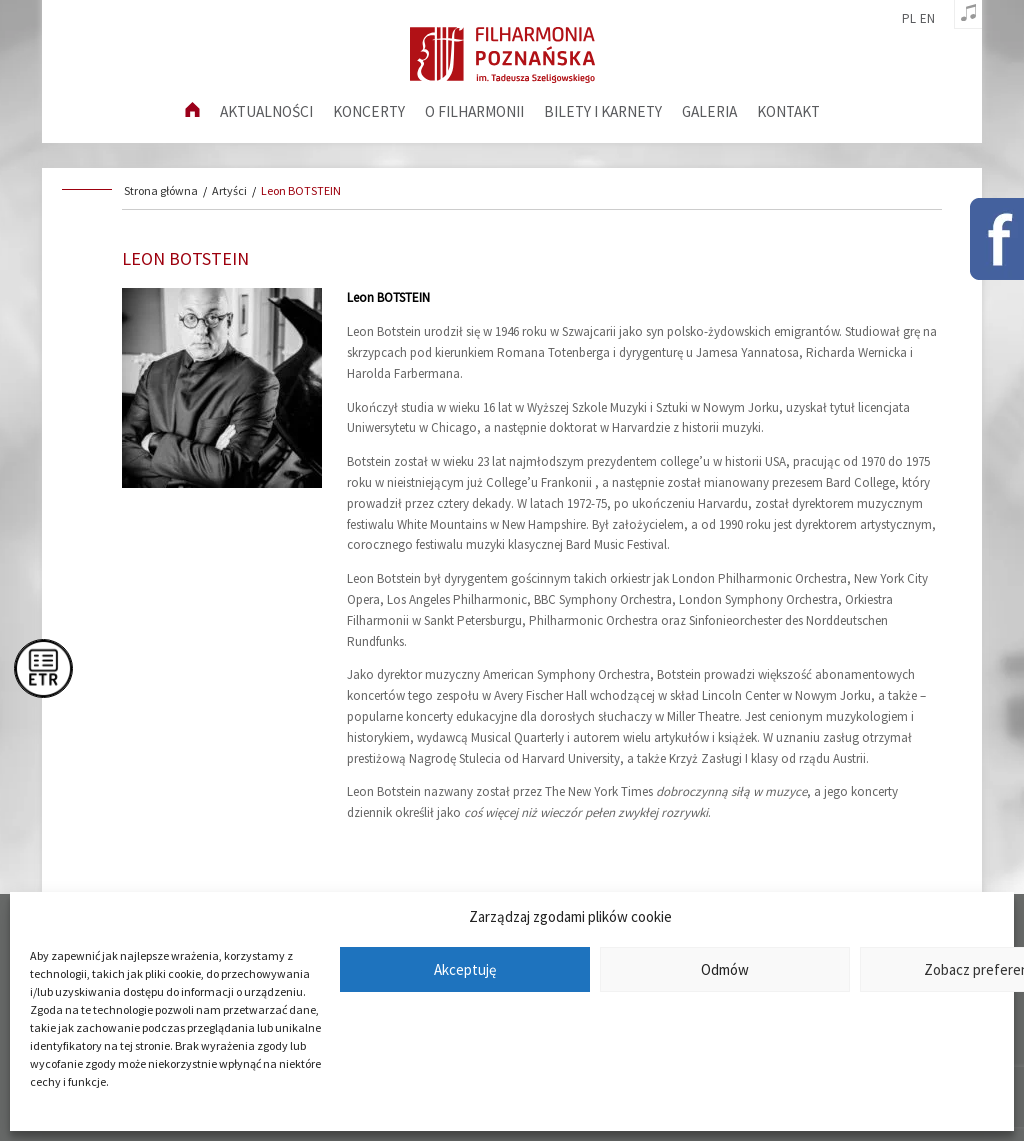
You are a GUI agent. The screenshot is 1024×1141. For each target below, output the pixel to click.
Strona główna (161, 190)
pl (909, 19)
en (927, 19)
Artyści (229, 190)
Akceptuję (465, 969)
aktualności (266, 111)
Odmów (725, 969)
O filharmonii (474, 111)
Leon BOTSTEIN (301, 190)
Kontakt (788, 111)
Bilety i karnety (603, 111)
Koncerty (369, 111)
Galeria (709, 111)
